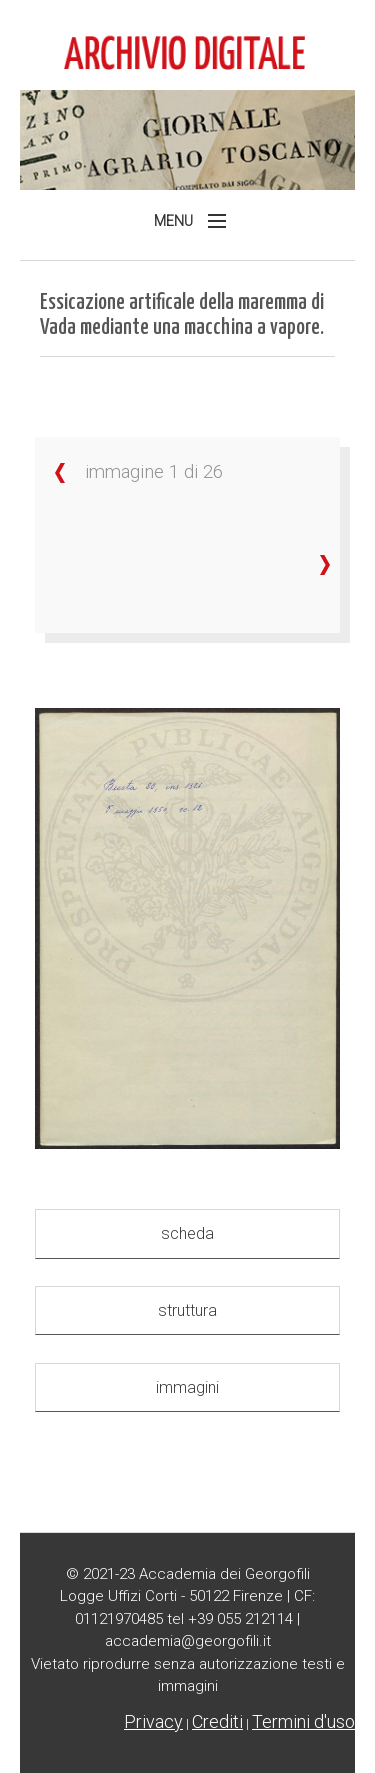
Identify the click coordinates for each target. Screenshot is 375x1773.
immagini (187, 1387)
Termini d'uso (303, 1721)
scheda (187, 1233)
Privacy (153, 1721)
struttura (187, 1310)
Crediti (217, 1721)
